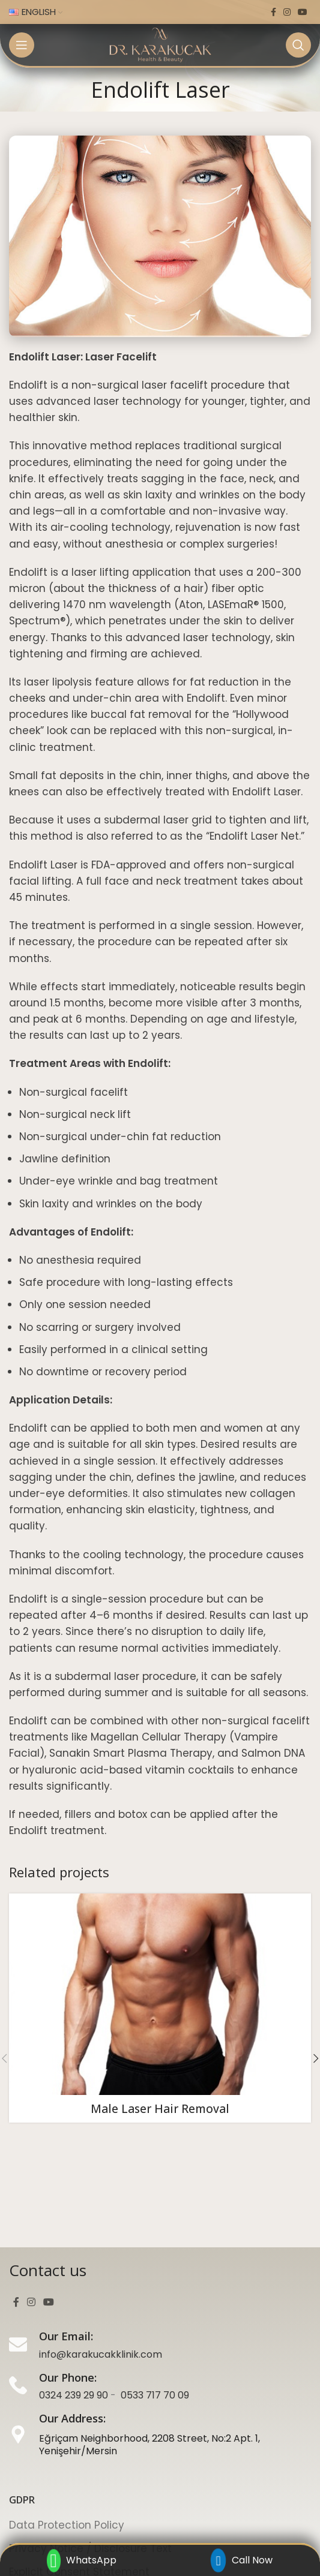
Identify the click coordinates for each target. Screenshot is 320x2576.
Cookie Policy (43, 2494)
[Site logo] (160, 44)
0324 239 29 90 (73, 2295)
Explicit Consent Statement (79, 2471)
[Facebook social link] (273, 12)
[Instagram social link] (287, 12)
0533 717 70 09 (155, 2295)
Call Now (241, 2560)
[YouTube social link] (302, 12)
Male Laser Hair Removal (160, 2109)
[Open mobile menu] (21, 45)
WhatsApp (81, 2560)
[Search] (298, 45)
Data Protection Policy (66, 2425)
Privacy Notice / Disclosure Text (90, 2448)
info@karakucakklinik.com (100, 2254)
